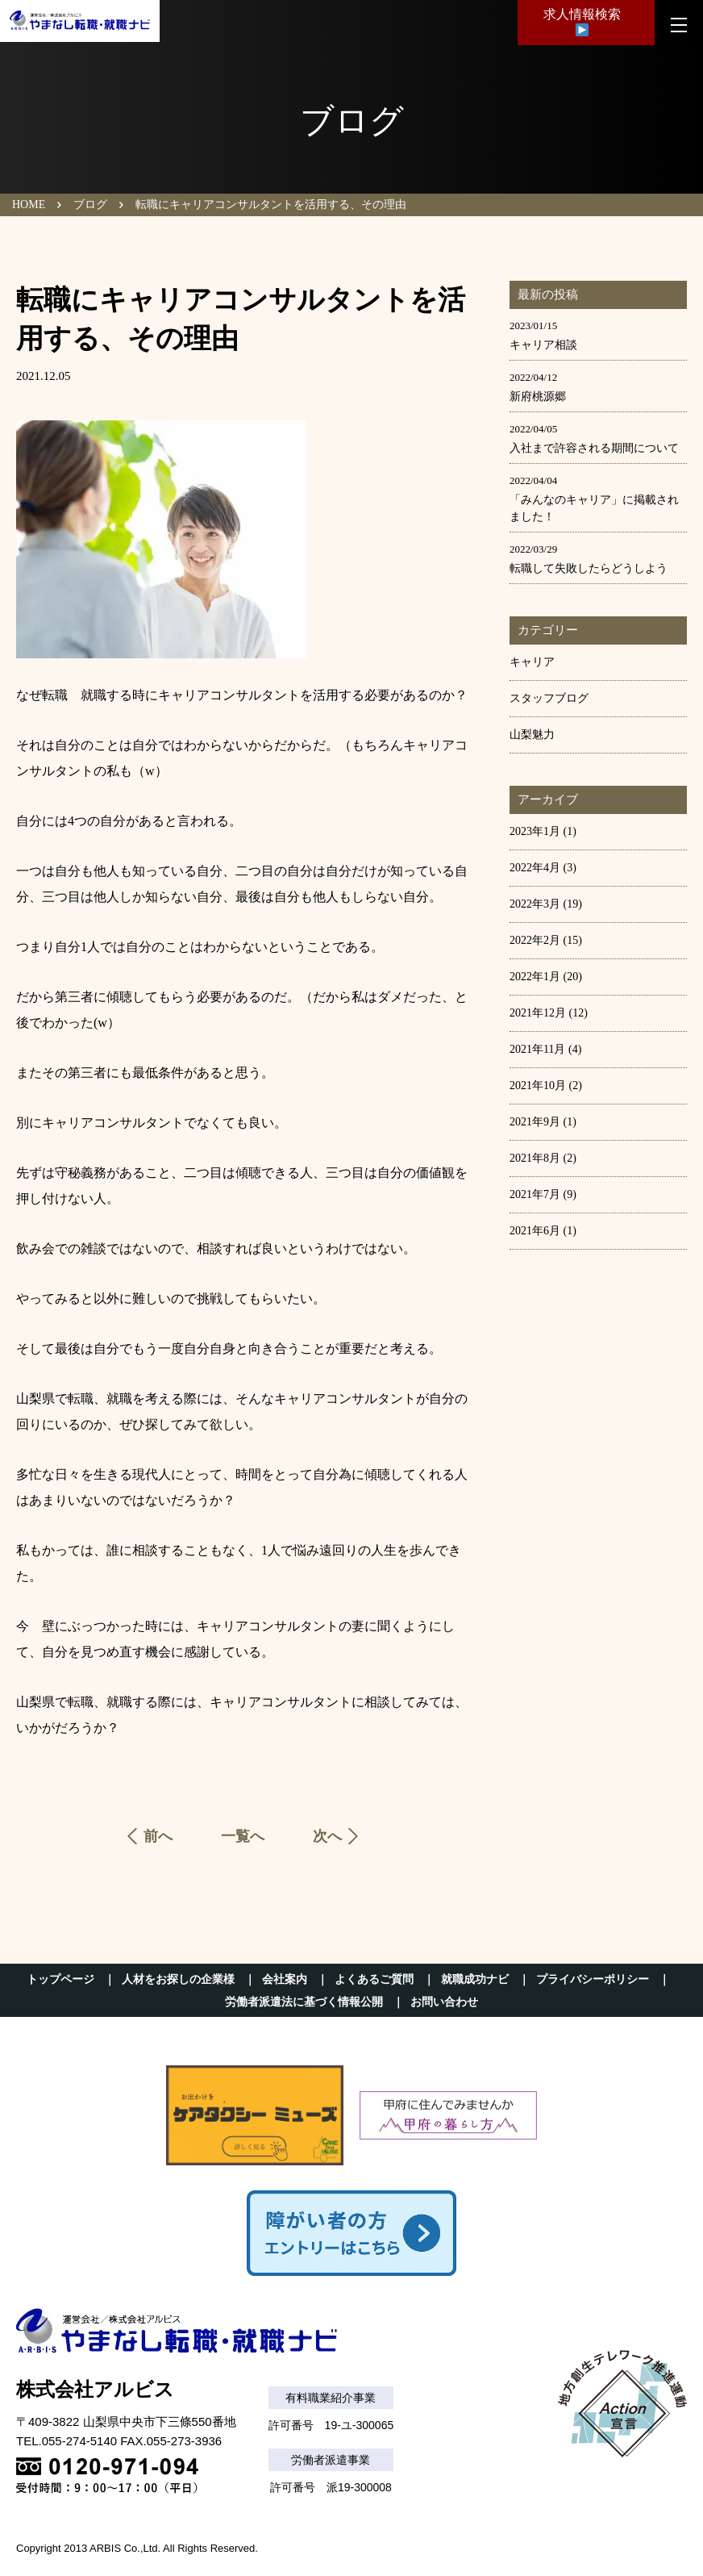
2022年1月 (535, 977)
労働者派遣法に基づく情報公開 (304, 2001)
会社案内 (284, 1979)
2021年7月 (535, 1194)
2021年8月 (535, 1158)
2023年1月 (535, 831)
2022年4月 (535, 868)
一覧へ (242, 1836)
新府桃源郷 (538, 396)
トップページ (60, 1979)
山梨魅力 (532, 735)
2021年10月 (538, 1085)
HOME (28, 204)
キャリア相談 (543, 345)
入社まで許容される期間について (594, 448)
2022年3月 (535, 904)
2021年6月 (535, 1231)
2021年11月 (537, 1049)
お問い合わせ (444, 2001)
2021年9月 (535, 1122)
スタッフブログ (549, 698)
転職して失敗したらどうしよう (589, 568)
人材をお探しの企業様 (178, 1979)
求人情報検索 (582, 25)
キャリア (532, 662)
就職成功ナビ (475, 1979)
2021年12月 (538, 1013)
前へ (158, 1836)
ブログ (90, 204)
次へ (327, 1836)
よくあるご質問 (374, 1979)
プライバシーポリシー (592, 1979)
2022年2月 (535, 940)
